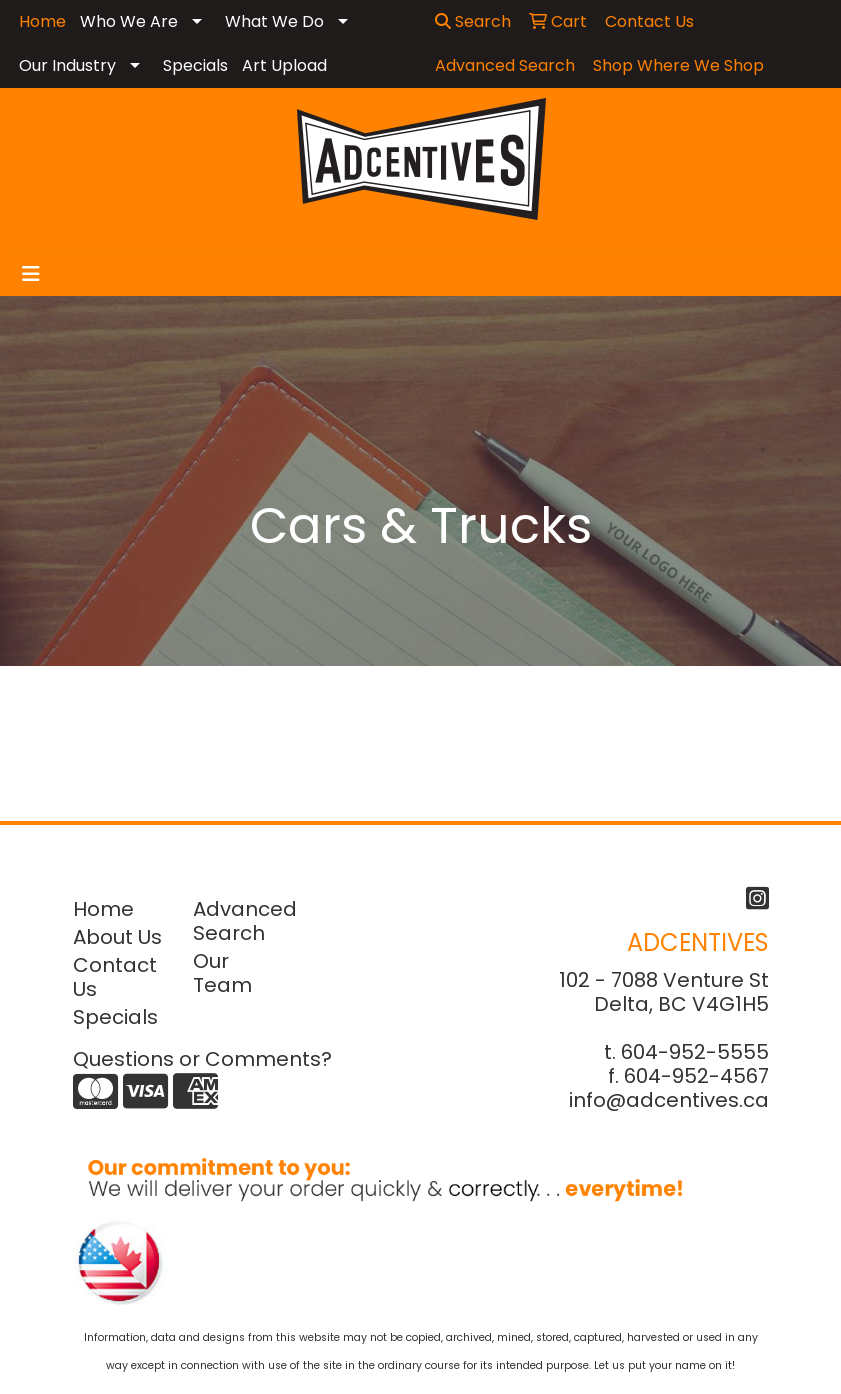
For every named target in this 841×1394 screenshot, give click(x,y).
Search (473, 21)
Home (103, 909)
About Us (117, 937)
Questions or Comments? (202, 1059)
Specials (195, 65)
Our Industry (67, 65)
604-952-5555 (695, 1052)
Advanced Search (241, 921)
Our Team (222, 973)
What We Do (274, 21)
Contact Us (115, 977)
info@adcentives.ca (669, 1100)
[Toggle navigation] (31, 274)
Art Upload (284, 65)
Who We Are (129, 21)
